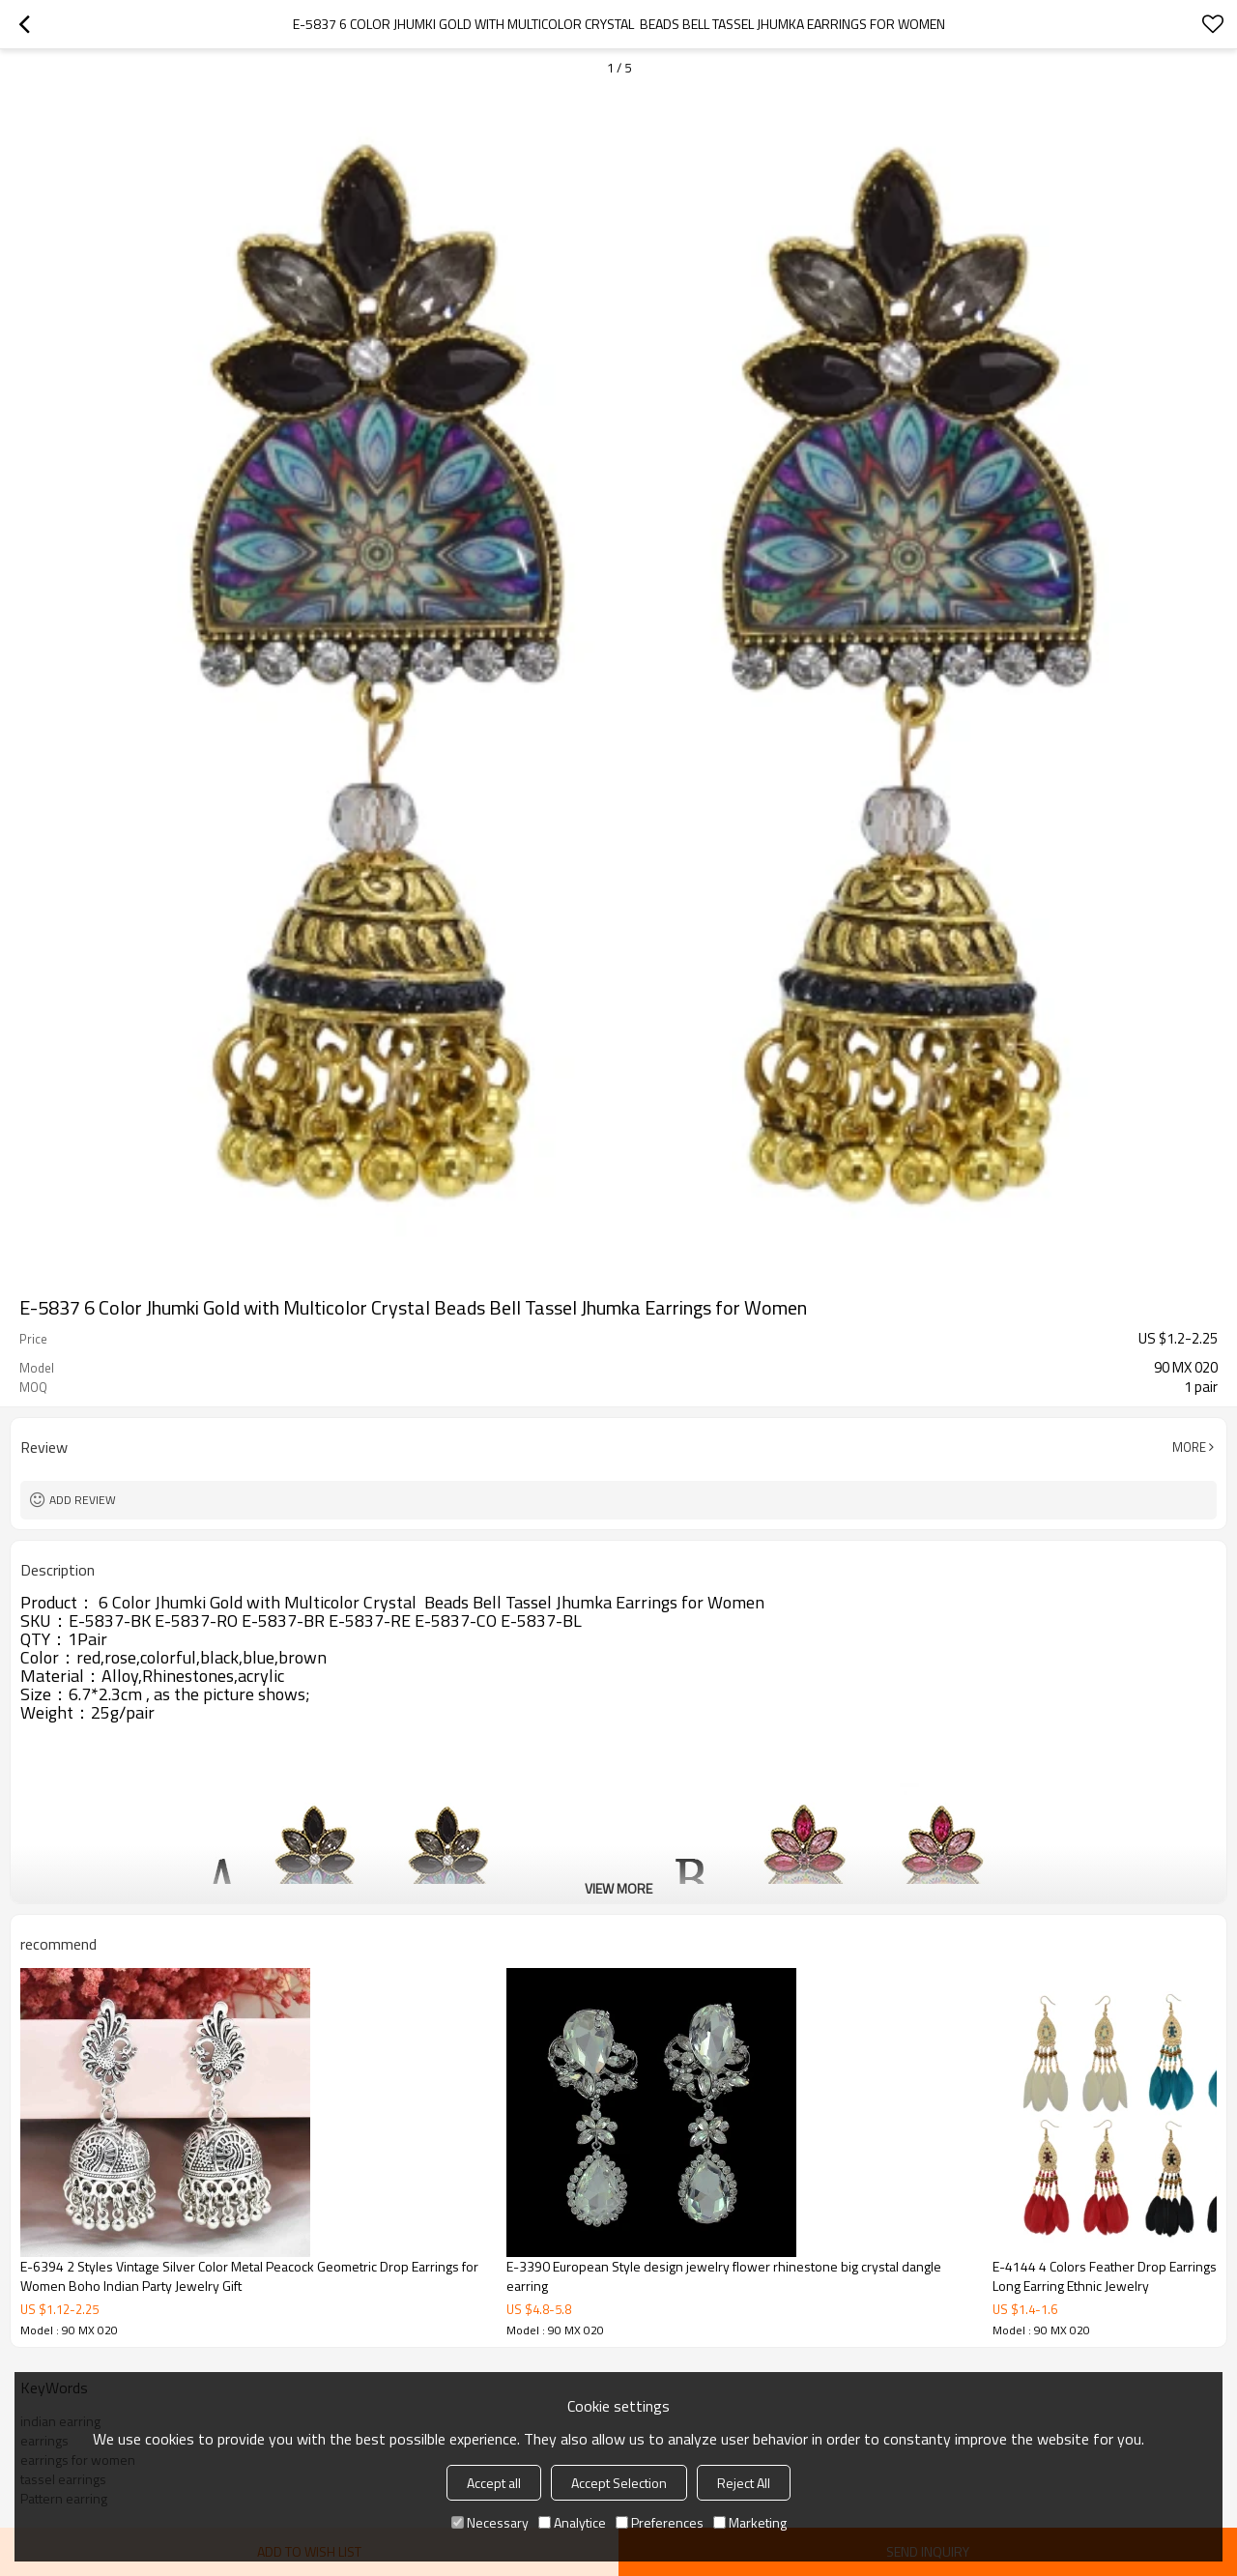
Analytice (572, 2522)
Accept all (494, 2483)
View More (618, 1888)
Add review (82, 1500)
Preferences (660, 2522)
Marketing (750, 2522)
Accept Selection (619, 2483)
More (1189, 1447)
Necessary (490, 2522)
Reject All (743, 2483)
